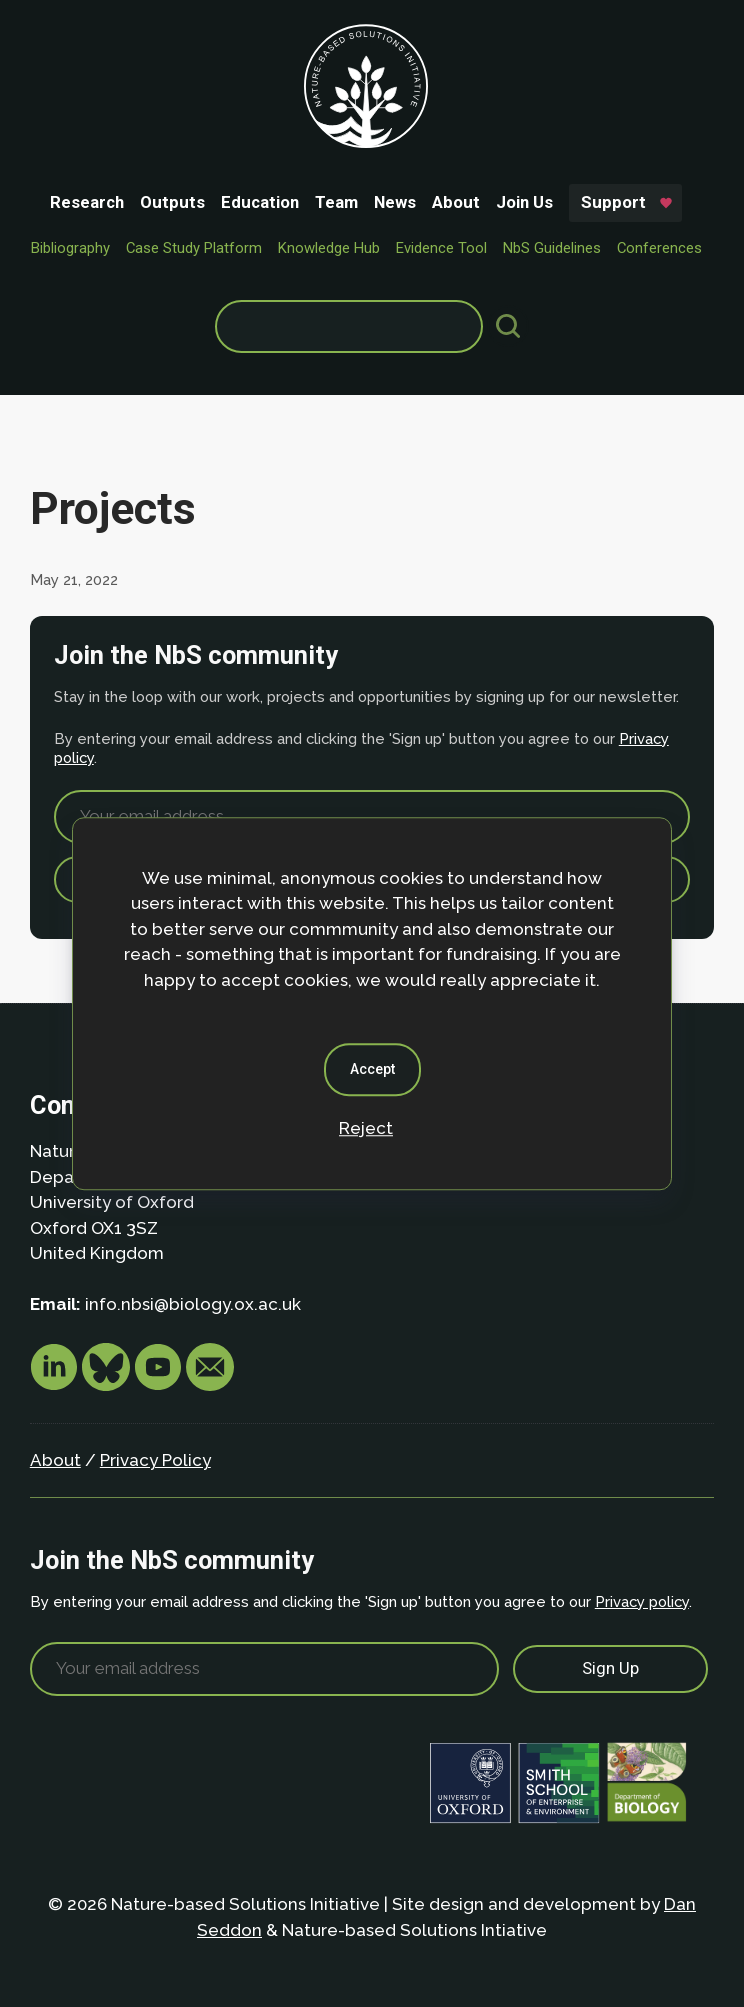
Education (260, 202)
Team (336, 202)
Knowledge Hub (329, 248)
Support (613, 202)
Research (87, 202)
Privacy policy (642, 1601)
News (395, 202)
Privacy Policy (155, 1460)
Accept (372, 1069)
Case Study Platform (194, 248)
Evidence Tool (441, 248)
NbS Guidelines (552, 248)
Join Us (524, 202)
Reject (366, 1128)
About (456, 202)
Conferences (659, 248)
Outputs (172, 202)
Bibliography (70, 248)
